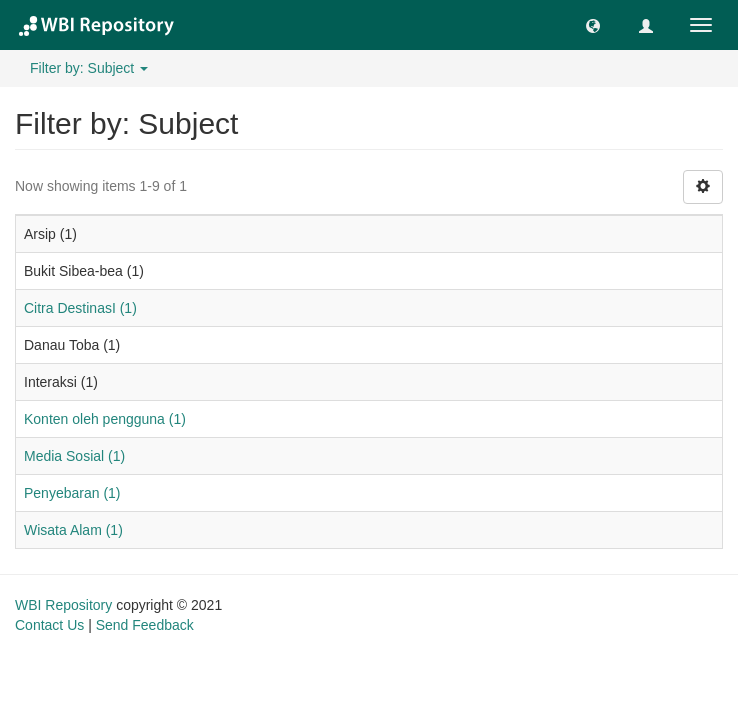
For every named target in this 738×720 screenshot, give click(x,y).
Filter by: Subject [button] (89, 68)
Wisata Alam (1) (73, 530)
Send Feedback (145, 625)
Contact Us (49, 625)
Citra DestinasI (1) (80, 308)
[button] (593, 25)
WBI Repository (63, 605)
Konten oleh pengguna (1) (105, 419)
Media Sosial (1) (74, 456)
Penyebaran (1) (72, 493)
